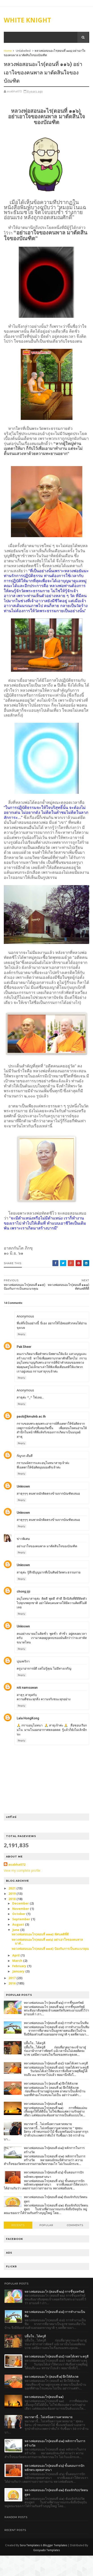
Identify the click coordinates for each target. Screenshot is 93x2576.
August (19, 1936)
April (17, 1971)
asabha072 (17, 1877)
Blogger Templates (55, 2565)
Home (8, 53)
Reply (22, 1346)
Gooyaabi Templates (46, 2570)
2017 (13, 1994)
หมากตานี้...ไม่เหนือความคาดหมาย (48, 2144)
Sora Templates (30, 2565)
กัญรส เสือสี (25, 1468)
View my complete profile (22, 1883)
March (18, 1976)
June (17, 1942)
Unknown (24, 1498)
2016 (13, 1999)
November (22, 1921)
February (20, 1982)
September (22, 1931)
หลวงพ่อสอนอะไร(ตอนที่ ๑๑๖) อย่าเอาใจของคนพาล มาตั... (48, 1954)
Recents (18, 2245)
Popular (46, 2245)
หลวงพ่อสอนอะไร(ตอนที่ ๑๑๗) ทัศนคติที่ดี (40, 1946)
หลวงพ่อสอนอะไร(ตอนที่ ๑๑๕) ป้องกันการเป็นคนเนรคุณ (45, 1963)
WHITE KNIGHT (28, 20)
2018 (13, 1911)
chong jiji (24, 1603)
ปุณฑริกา (23, 1673)
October (20, 1926)
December (21, 1915)
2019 (13, 1906)
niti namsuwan (27, 1700)
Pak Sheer (24, 1359)
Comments (74, 2245)
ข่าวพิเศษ (23, 1551)
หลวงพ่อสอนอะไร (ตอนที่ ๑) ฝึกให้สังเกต (52, 2104)
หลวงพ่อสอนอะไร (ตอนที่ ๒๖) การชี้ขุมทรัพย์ (54, 2018)
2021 (13, 1900)
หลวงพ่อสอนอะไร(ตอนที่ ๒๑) (44, 2124)
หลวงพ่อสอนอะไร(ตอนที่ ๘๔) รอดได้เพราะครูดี (57, 2083)
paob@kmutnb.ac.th (31, 1428)
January (19, 1987)
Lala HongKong (28, 1730)
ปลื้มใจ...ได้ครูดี (35, 2063)
